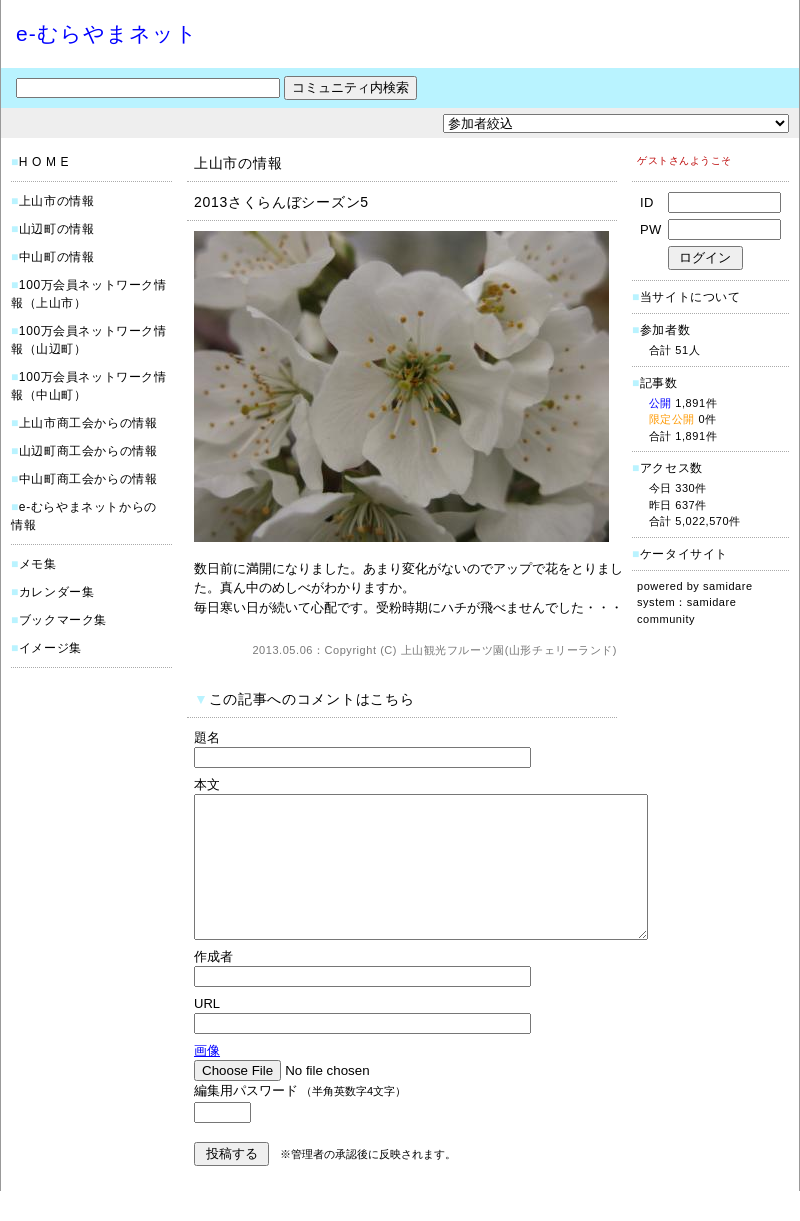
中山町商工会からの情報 (88, 479)
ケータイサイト (684, 554)
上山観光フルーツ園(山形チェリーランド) (509, 650)
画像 (207, 1080)
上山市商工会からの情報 (88, 423)
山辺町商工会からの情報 (88, 451)
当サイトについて (690, 297)
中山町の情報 (57, 257)
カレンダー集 (57, 592)
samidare (728, 586)
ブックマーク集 (63, 620)
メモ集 (38, 564)
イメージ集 (50, 648)
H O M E (44, 162)
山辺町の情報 (57, 229)
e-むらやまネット (107, 33)
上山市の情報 (57, 201)
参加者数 (661, 330)
